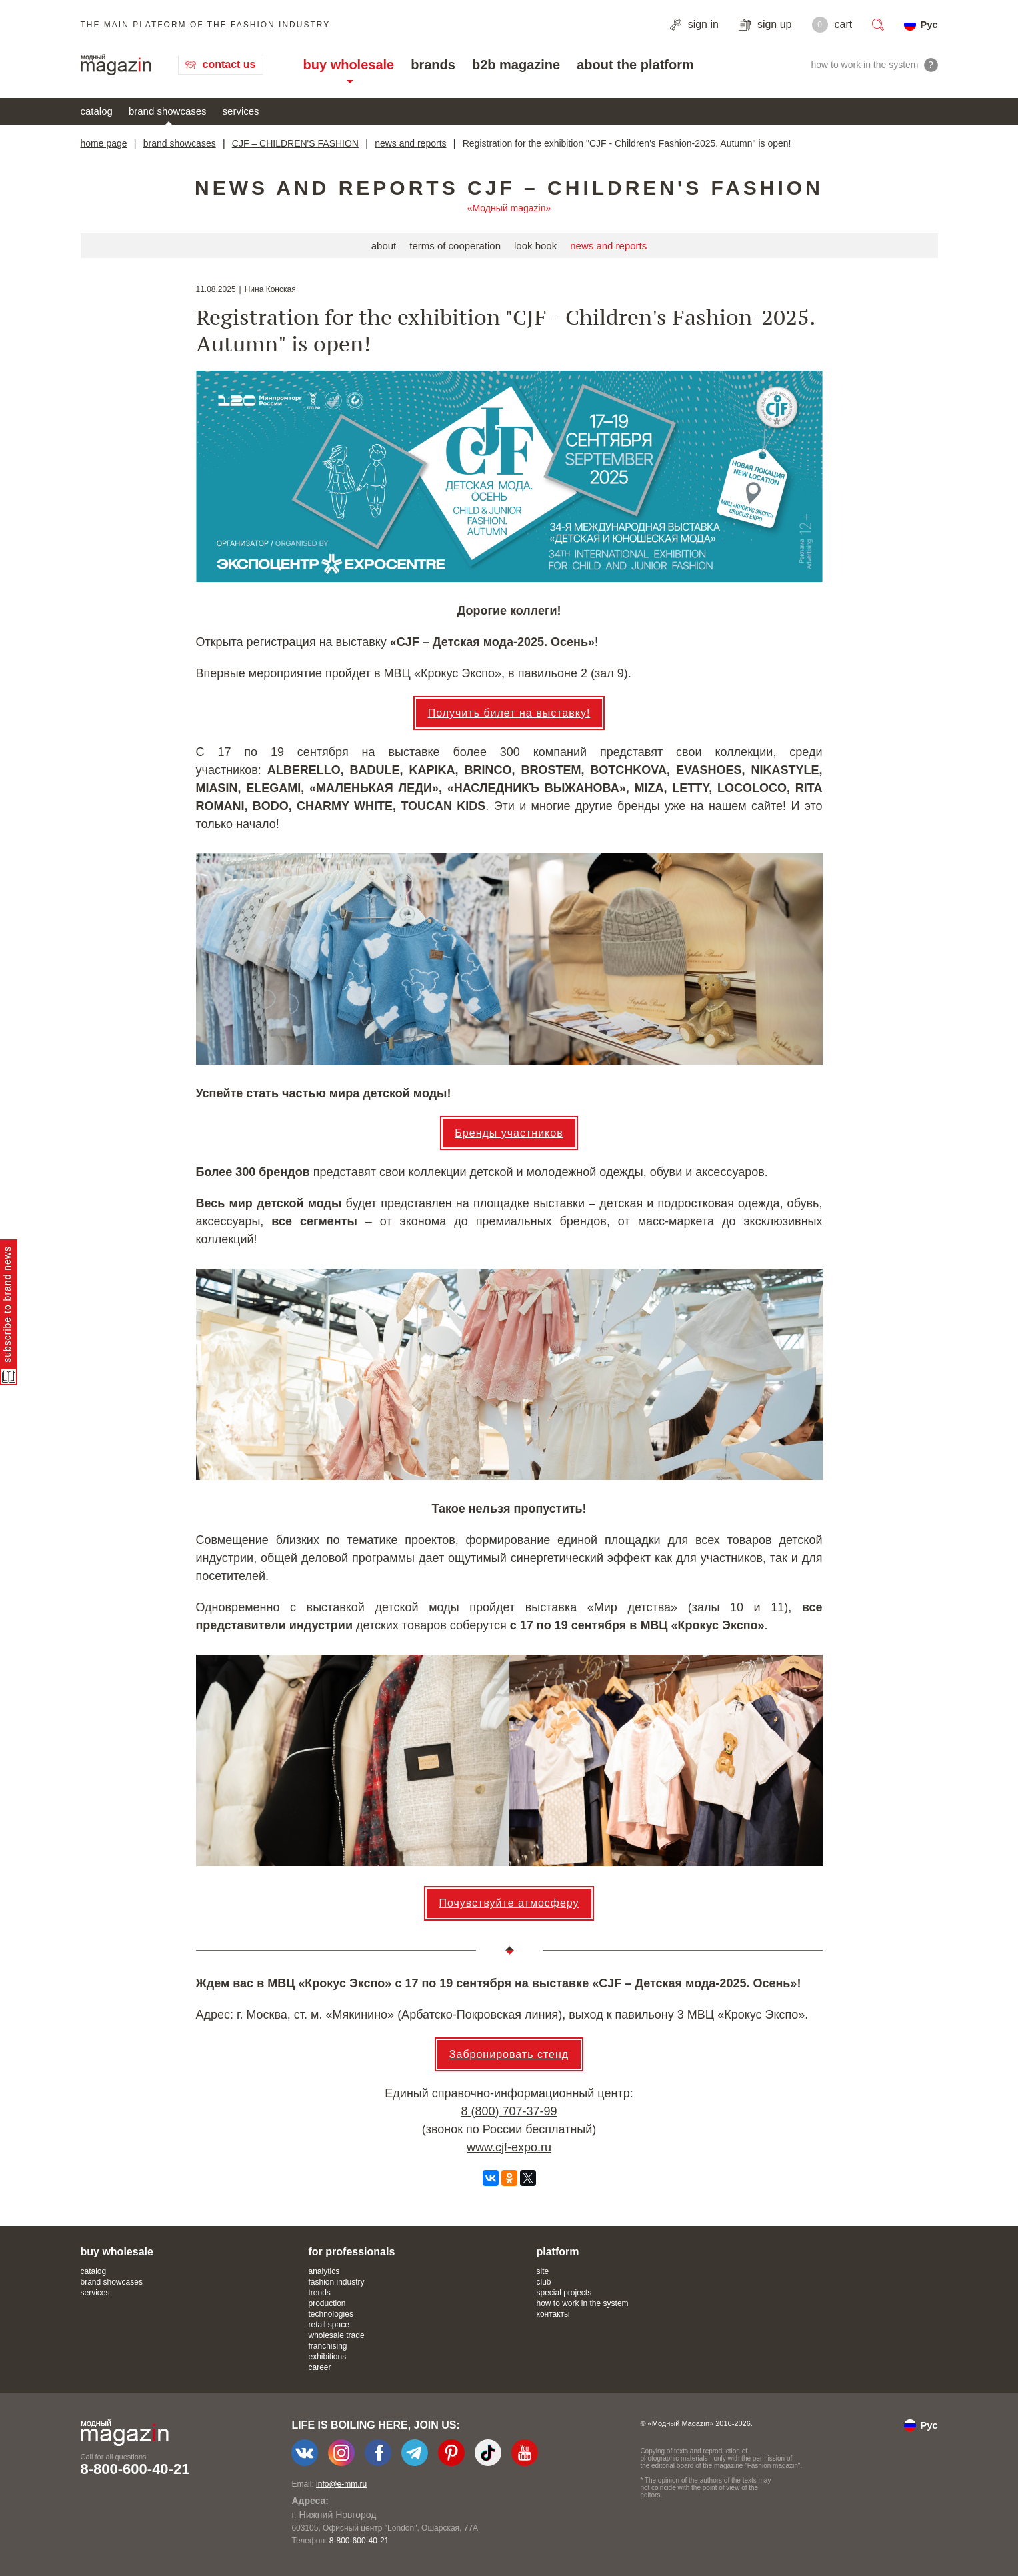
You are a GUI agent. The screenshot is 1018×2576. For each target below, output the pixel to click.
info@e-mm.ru (341, 2484)
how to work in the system (583, 2303)
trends (320, 2292)
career (320, 2367)
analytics (324, 2271)
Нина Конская (270, 289)
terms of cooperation (455, 245)
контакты (553, 2314)
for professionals (352, 2251)
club (544, 2282)
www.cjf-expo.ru (509, 2147)
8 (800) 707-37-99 (509, 2111)
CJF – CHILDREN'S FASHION (295, 143)
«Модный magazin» (509, 208)
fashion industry (337, 2282)
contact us (229, 64)
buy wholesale (349, 64)
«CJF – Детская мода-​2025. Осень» (492, 642)
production (327, 2303)
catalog (97, 111)
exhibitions (328, 2356)
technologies (331, 2314)
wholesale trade (337, 2335)
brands (433, 64)
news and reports (410, 143)
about (384, 245)
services (241, 111)
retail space (329, 2324)
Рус (928, 24)
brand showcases (168, 111)
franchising (328, 2346)
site (543, 2271)
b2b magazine (516, 64)
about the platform (635, 64)
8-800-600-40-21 (135, 2469)
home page (104, 143)
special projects (564, 2292)
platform (558, 2251)
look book (535, 245)
